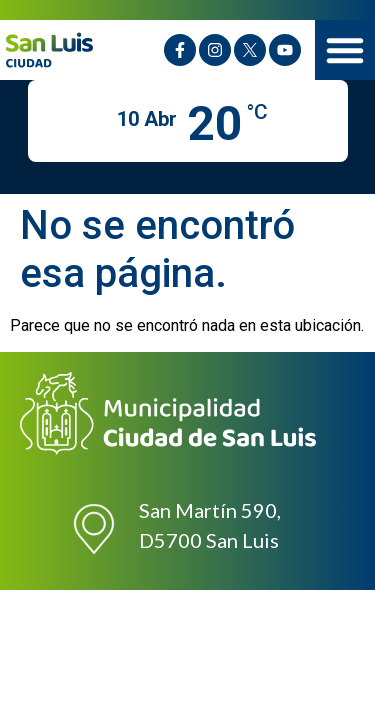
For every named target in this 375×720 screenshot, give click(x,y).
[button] (345, 50)
